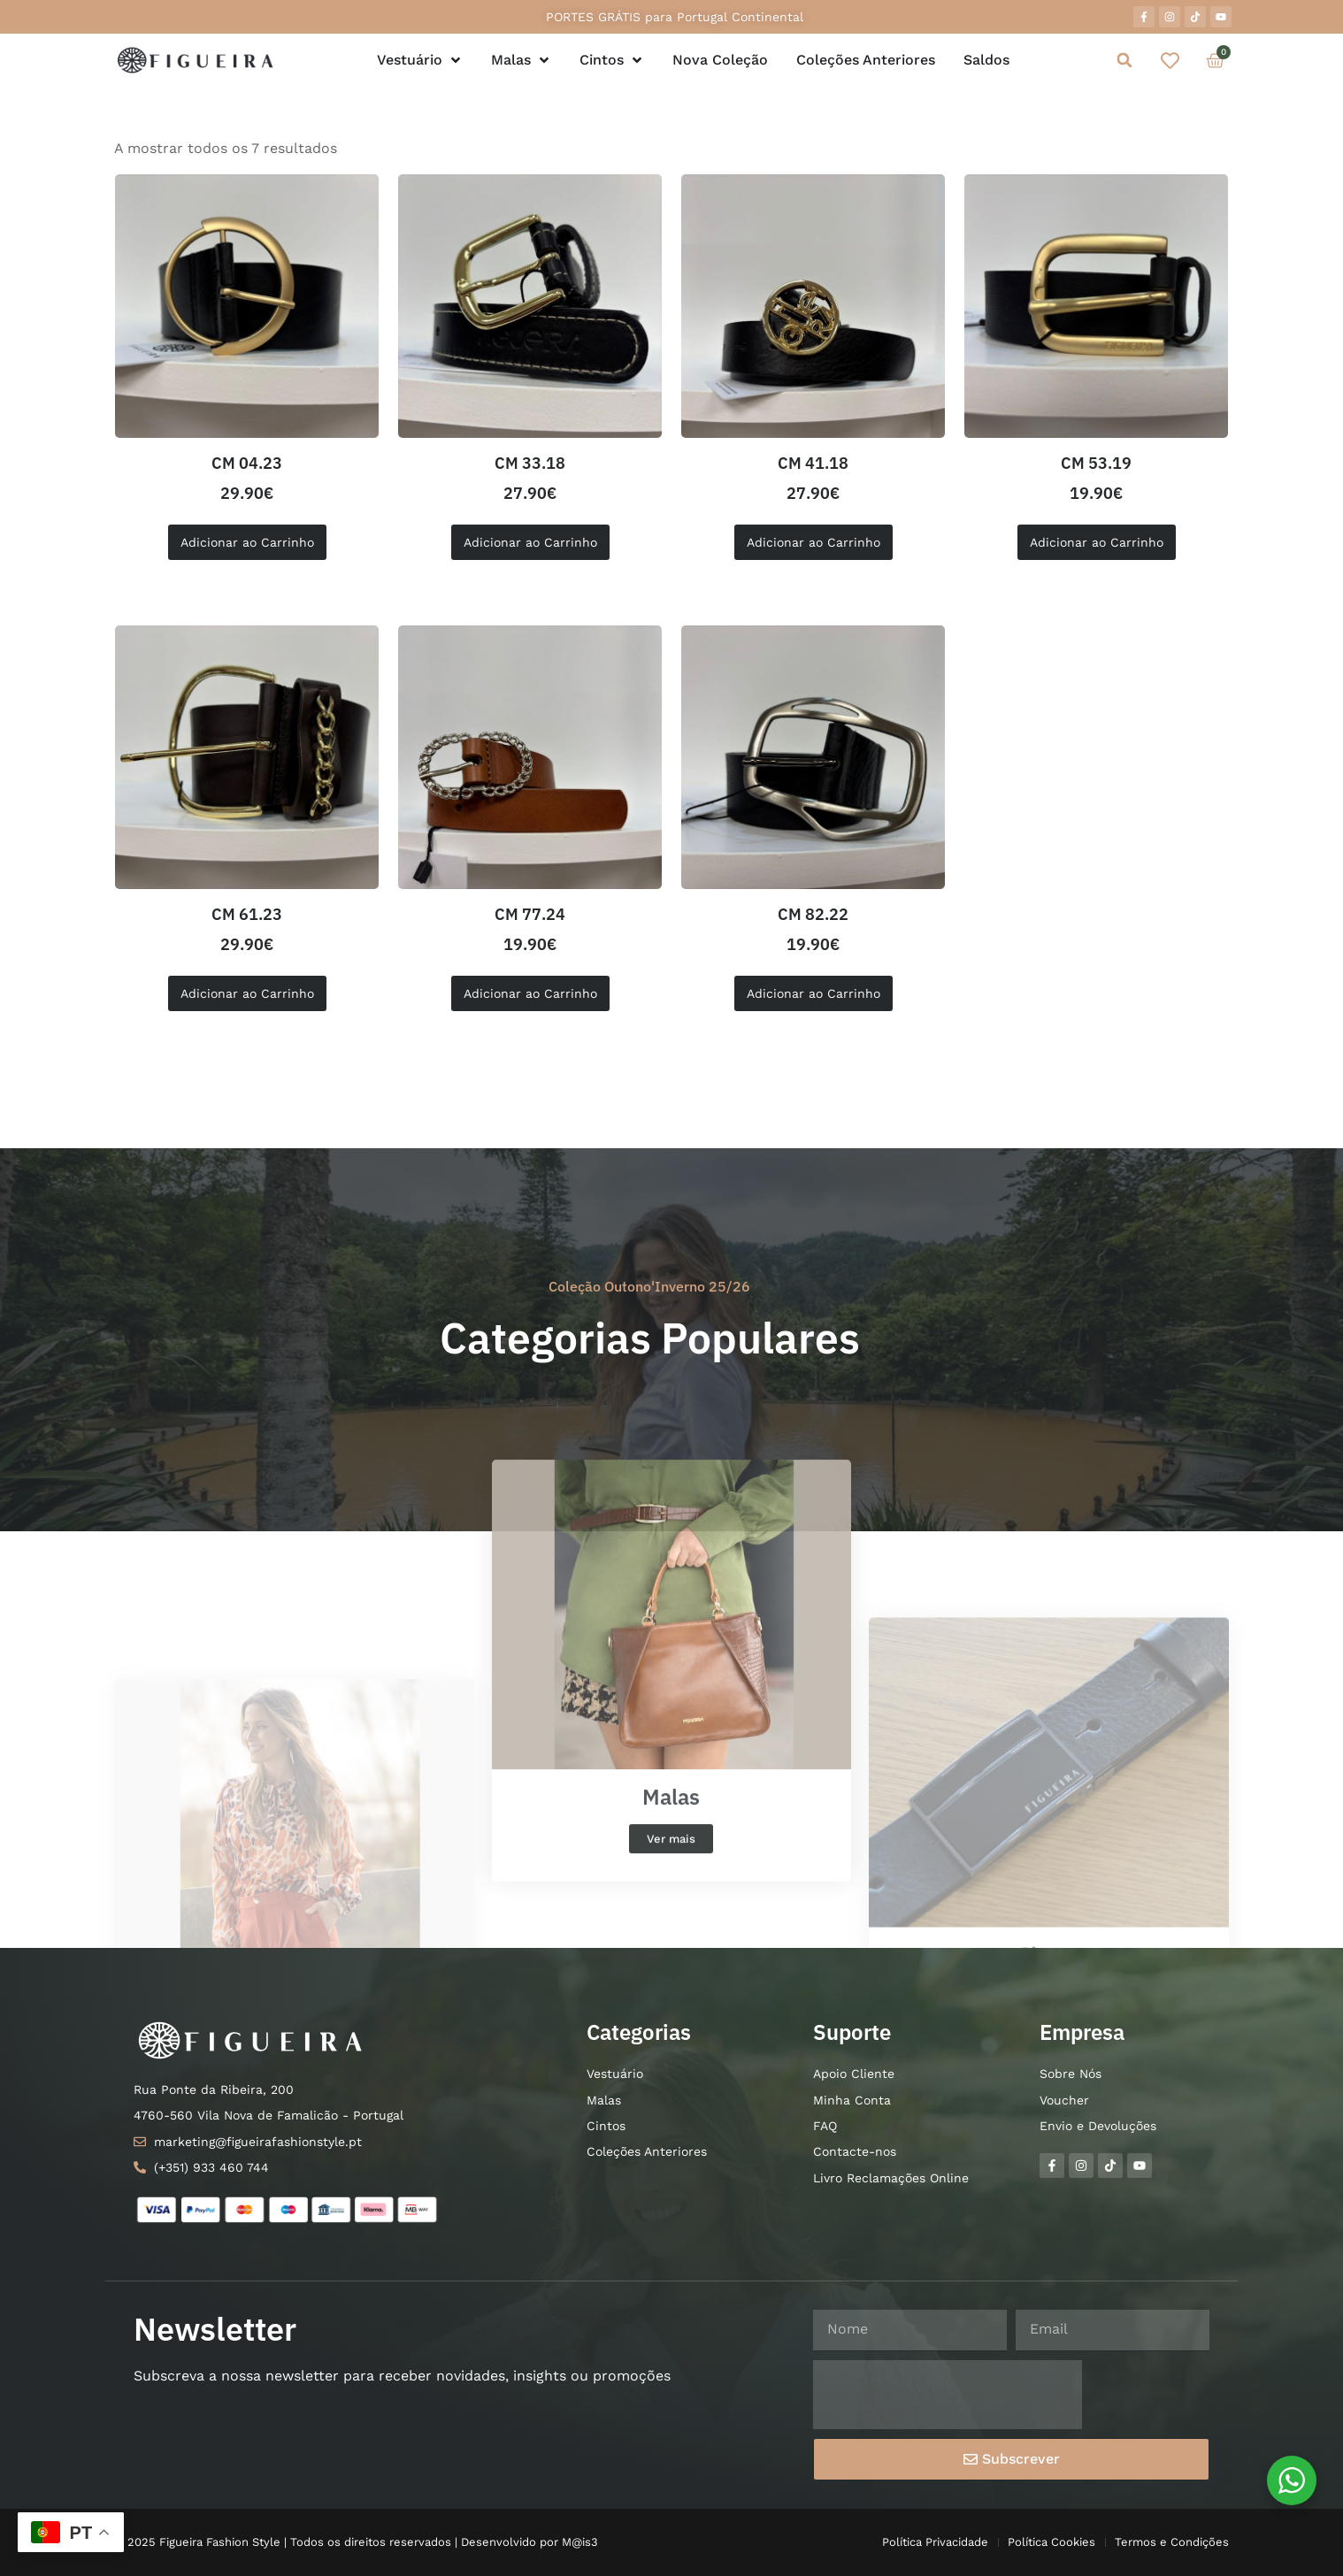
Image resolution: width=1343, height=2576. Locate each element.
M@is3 (580, 2542)
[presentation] (947, 2394)
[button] (1124, 60)
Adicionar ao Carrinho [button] (247, 542)
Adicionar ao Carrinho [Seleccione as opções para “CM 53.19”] (1096, 542)
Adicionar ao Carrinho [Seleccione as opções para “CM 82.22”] (813, 993)
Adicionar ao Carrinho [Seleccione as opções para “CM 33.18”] (530, 542)
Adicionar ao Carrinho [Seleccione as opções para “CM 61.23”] (247, 993)
